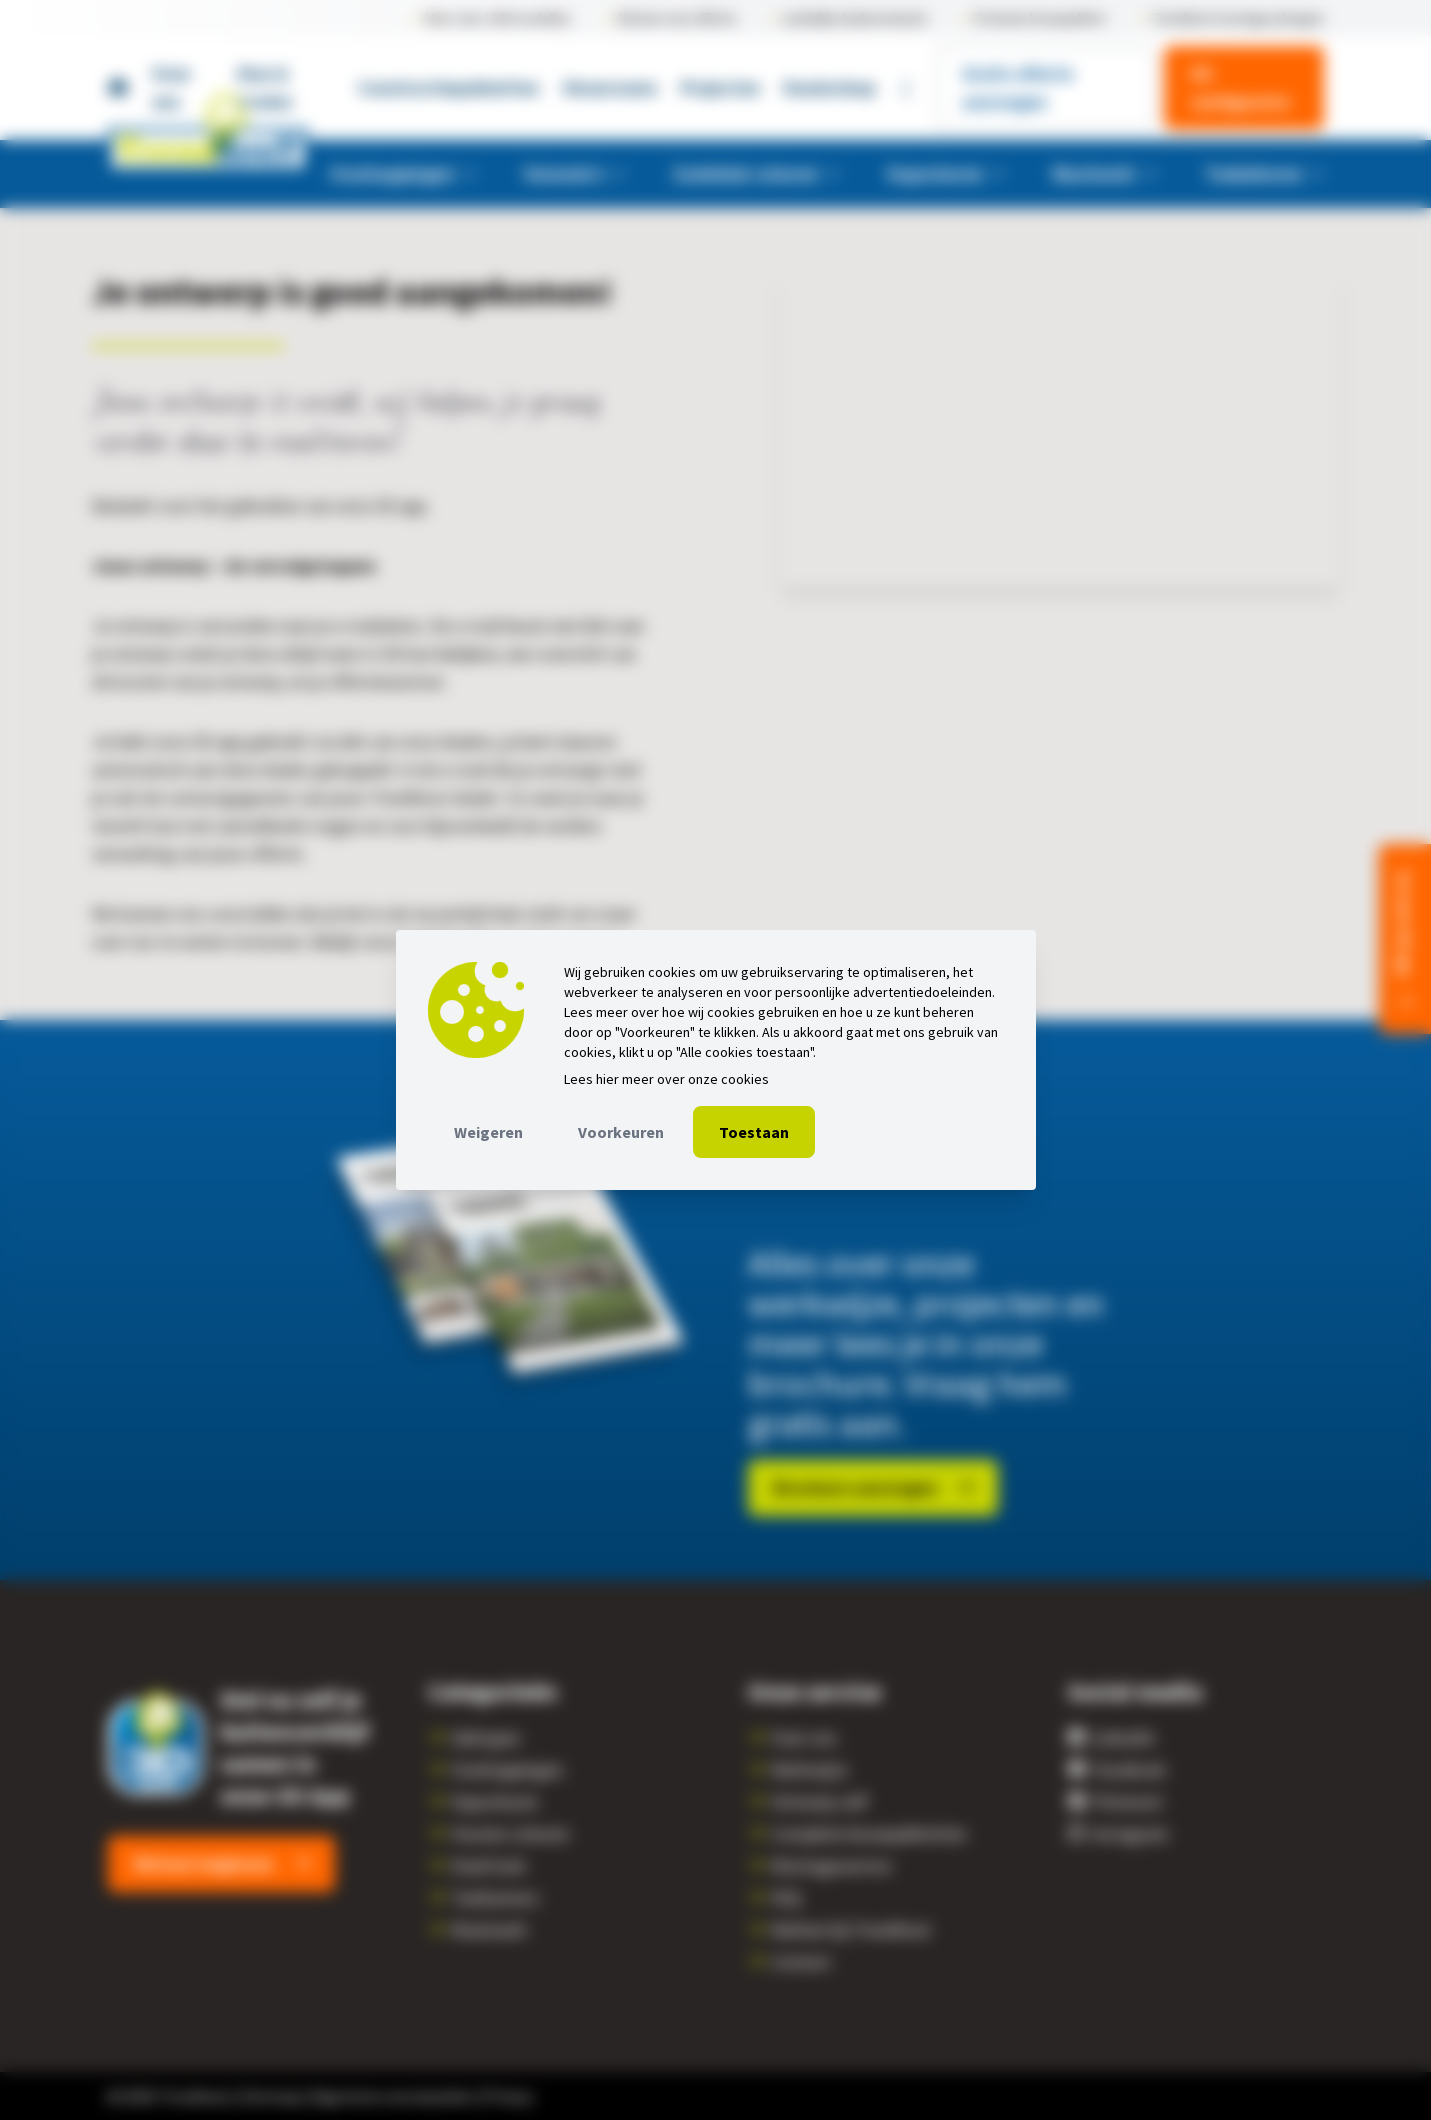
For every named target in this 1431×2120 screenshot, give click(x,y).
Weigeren (488, 1132)
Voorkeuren (621, 1132)
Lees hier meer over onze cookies (666, 1079)
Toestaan (754, 1132)
